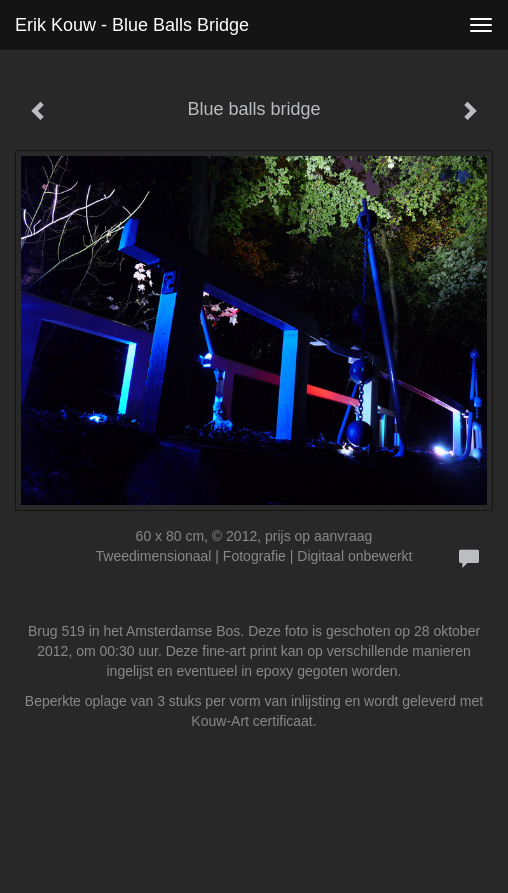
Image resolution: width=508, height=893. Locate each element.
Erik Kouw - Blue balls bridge (132, 25)
